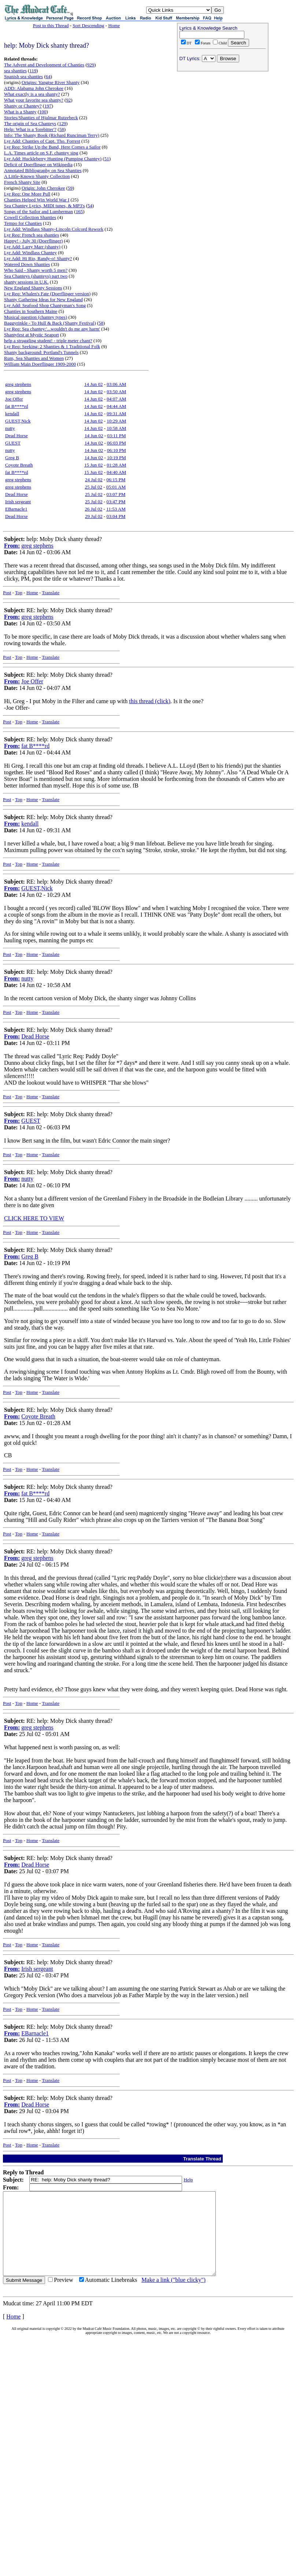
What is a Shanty (20, 111)
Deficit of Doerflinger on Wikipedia (38, 164)
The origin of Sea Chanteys (30, 123)
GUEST (13, 443)
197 (48, 106)
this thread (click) (149, 701)
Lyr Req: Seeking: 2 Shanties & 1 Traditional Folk (52, 346)
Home (114, 25)
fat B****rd (16, 406)
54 (90, 205)
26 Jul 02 (94, 509)
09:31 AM (116, 413)
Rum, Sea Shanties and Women (34, 358)
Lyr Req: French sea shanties (31, 235)
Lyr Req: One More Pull (27, 194)
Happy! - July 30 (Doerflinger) (33, 241)
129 (62, 123)
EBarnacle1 (16, 509)
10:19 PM (116, 457)
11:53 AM (116, 509)
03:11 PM (116, 435)
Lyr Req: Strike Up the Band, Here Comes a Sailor (52, 147)
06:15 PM (116, 479)
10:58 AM (116, 428)
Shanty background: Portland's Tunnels (41, 352)
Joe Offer (14, 399)
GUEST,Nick (17, 421)
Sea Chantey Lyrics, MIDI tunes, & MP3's (44, 205)
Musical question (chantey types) (35, 317)
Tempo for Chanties (23, 223)
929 (91, 64)
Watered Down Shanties (27, 264)
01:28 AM (116, 465)
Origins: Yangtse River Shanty (50, 82)
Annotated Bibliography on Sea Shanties (43, 170)
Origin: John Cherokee (43, 188)
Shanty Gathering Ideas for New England (43, 299)
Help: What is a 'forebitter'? (30, 129)
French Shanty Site (22, 182)
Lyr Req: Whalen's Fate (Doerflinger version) (47, 293)
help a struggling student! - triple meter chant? (48, 340)
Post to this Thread (51, 25)
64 (48, 76)
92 (68, 100)
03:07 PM (116, 494)
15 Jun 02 (93, 465)
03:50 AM (116, 391)
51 (106, 158)
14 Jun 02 (93, 384)
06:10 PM (116, 450)
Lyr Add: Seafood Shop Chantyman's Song (45, 305)
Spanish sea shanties (23, 76)
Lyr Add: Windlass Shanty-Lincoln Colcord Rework (53, 229)
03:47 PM (116, 501)
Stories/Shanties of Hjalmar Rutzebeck (41, 117)
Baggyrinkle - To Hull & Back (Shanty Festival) (50, 323)
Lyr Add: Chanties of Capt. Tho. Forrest (42, 141)
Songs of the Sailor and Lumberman (38, 211)
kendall (12, 413)
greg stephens (18, 384)
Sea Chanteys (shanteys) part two (35, 276)
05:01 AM (116, 487)
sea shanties (15, 70)
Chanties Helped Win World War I (36, 199)
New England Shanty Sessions (33, 288)
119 (32, 70)
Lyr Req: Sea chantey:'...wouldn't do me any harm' (52, 329)
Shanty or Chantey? (23, 106)
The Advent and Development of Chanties (44, 64)
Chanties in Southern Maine (31, 311)
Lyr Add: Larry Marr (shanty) (32, 246)
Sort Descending (88, 25)
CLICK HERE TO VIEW (34, 1218)
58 (61, 129)
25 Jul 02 (93, 487)
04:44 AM (116, 406)
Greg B (12, 457)
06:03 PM (116, 443)
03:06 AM (116, 384)
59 (70, 188)
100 (43, 111)
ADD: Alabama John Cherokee (33, 88)
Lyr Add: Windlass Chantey (30, 252)
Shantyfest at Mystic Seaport (31, 334)
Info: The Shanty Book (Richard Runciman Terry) (51, 135)
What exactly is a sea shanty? (32, 94)
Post (7, 592)
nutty (10, 428)
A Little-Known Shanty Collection (37, 176)
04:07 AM (116, 399)
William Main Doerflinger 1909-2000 (40, 364)
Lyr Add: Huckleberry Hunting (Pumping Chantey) (52, 158)
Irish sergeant (18, 501)
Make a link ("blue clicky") (173, 2296)
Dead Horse (16, 435)
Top (18, 592)
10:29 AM (116, 421)
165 (79, 211)
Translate (50, 592)
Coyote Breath (19, 465)
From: (12, 545)
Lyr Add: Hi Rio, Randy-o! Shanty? (38, 258)
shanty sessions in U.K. (26, 282)
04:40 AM (116, 472)
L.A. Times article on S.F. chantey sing (41, 153)
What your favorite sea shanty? (33, 100)
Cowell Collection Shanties (30, 217)
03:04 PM (116, 516)
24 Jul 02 (94, 479)
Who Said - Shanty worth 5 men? (35, 270)
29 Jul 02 (94, 516)
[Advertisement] (223, 121)
